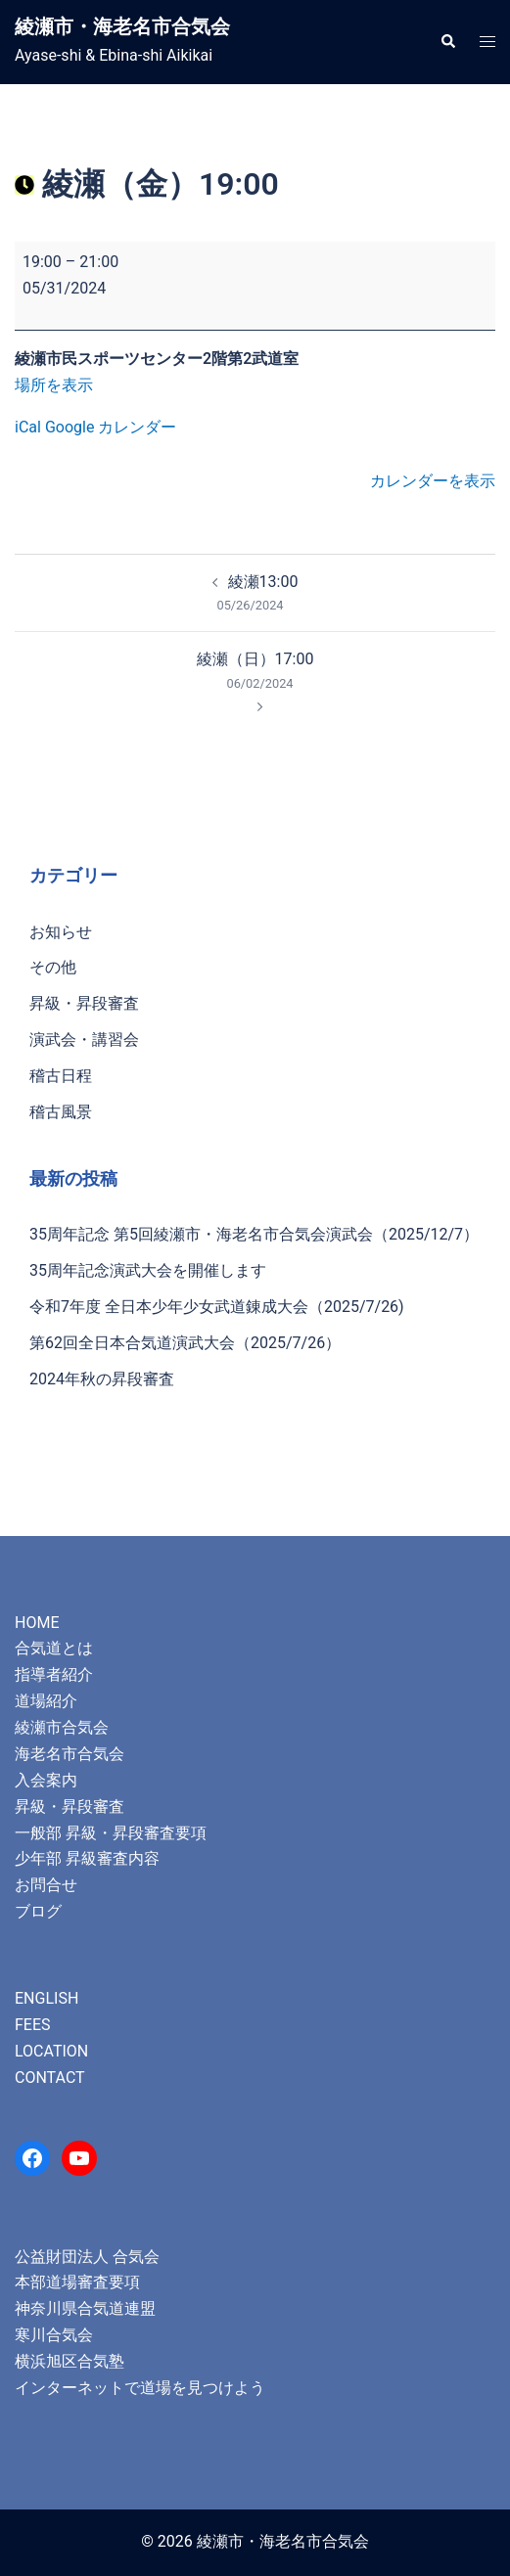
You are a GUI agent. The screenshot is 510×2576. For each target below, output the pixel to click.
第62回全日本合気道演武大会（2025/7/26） (185, 1342)
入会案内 (46, 1780)
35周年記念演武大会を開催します (147, 1270)
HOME (37, 1622)
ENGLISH (46, 1998)
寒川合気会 (54, 2335)
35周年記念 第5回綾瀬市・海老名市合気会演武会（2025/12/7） (254, 1234)
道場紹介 (46, 1701)
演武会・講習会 (84, 1039)
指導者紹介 (54, 1674)
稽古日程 (60, 1075)
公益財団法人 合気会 (87, 2256)
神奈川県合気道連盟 (85, 2308)
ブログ (38, 1911)
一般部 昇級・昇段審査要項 (111, 1833)
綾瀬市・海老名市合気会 (122, 26)
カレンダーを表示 (432, 481)
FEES (33, 2024)
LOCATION (51, 2051)
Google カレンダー (110, 427)
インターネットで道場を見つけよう (140, 2387)
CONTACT (50, 2077)
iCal (28, 427)
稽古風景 (60, 1112)
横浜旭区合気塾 (69, 2361)
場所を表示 (54, 385)
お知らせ (60, 932)
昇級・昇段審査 (84, 1003)
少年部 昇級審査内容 (87, 1858)
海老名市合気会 (69, 1753)
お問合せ (46, 1885)
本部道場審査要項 (77, 2282)
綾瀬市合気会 (62, 1727)
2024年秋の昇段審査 (101, 1379)
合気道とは (54, 1648)
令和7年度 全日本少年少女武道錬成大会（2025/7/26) (216, 1306)
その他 (52, 967)
